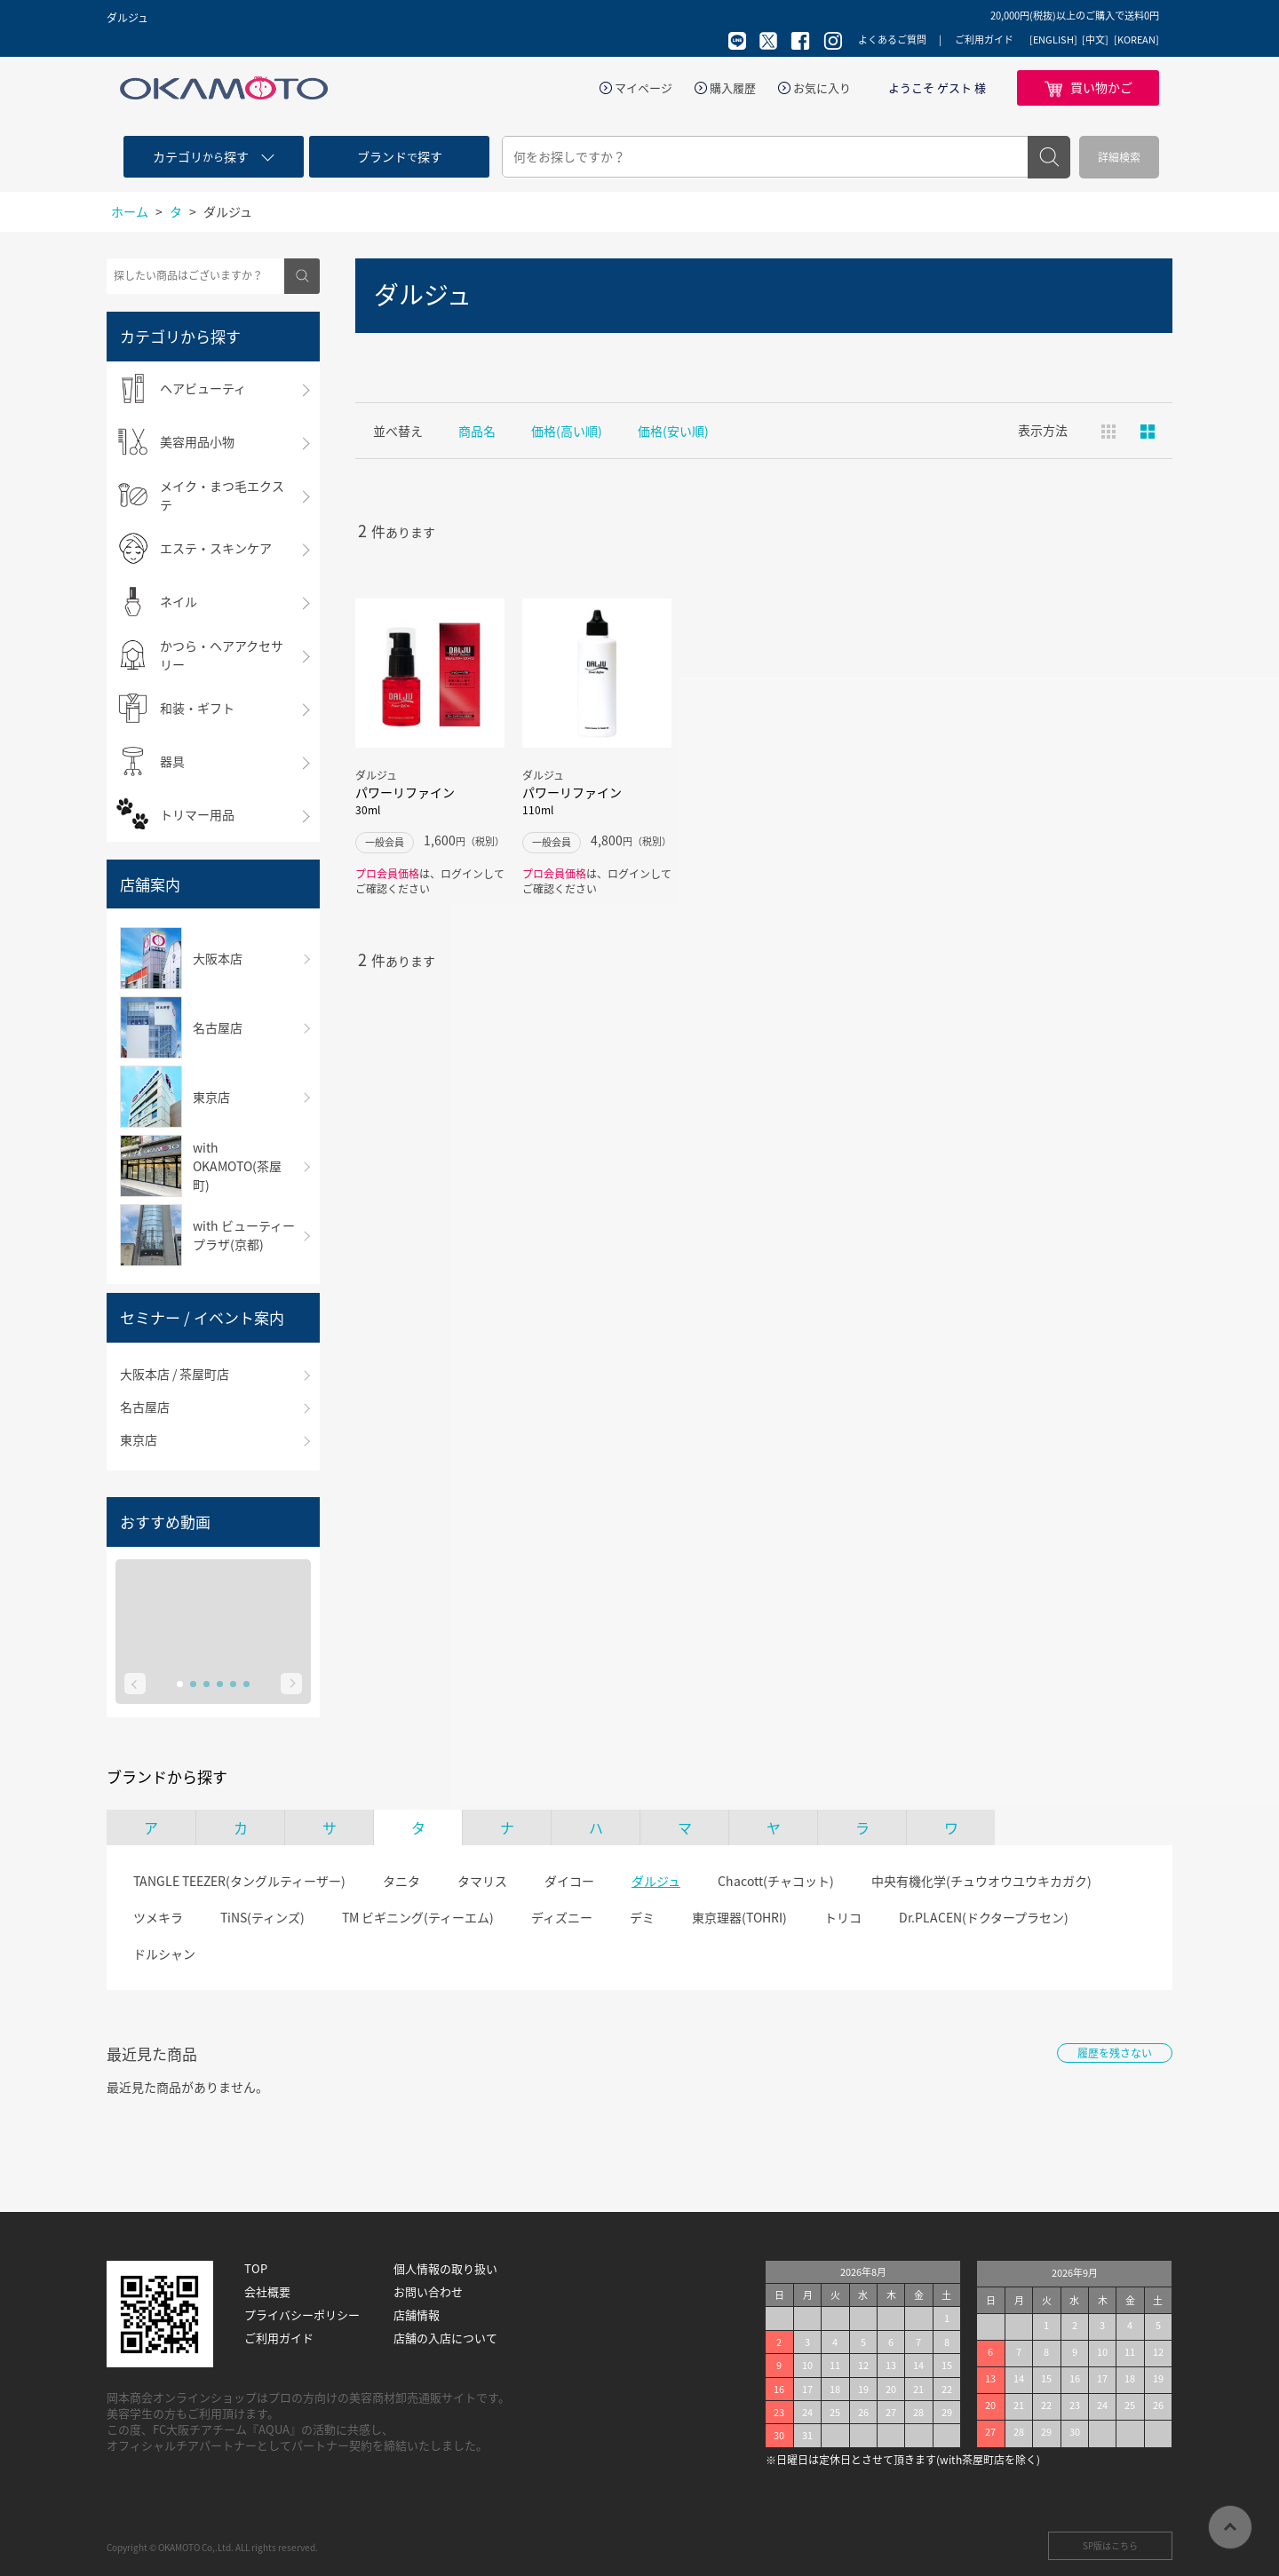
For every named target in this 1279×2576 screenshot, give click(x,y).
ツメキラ (158, 1917)
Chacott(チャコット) (776, 1881)
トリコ (843, 1917)
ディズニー (561, 1917)
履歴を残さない (1114, 2053)
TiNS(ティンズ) (262, 1917)
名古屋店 (145, 1406)
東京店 (138, 1439)
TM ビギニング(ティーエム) (418, 1917)
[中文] (1095, 40)
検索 (1049, 157)
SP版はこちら (1110, 2545)
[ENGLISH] (1053, 40)
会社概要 (267, 2292)
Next (291, 1683)
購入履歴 (733, 88)
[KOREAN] (1136, 40)
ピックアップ (1147, 431)
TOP (255, 2269)
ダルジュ (656, 1881)
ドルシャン (164, 1953)
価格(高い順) (566, 431)
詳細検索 (1119, 157)
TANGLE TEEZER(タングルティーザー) (239, 1881)
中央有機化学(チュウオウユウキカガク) (981, 1881)
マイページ (643, 88)
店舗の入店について (445, 2338)
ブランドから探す (167, 1776)
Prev (135, 1683)
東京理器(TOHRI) (739, 1917)
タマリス (482, 1881)
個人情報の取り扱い (445, 2269)
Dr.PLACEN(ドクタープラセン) (983, 1917)
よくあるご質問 (892, 39)
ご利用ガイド (984, 39)
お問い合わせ (428, 2292)
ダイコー (569, 1881)
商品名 (477, 431)
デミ (642, 1917)
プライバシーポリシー (302, 2315)
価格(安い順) (673, 431)
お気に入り (822, 88)
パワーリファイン (429, 800)
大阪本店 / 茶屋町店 (174, 1374)
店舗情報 (416, 2315)
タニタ (401, 1881)
